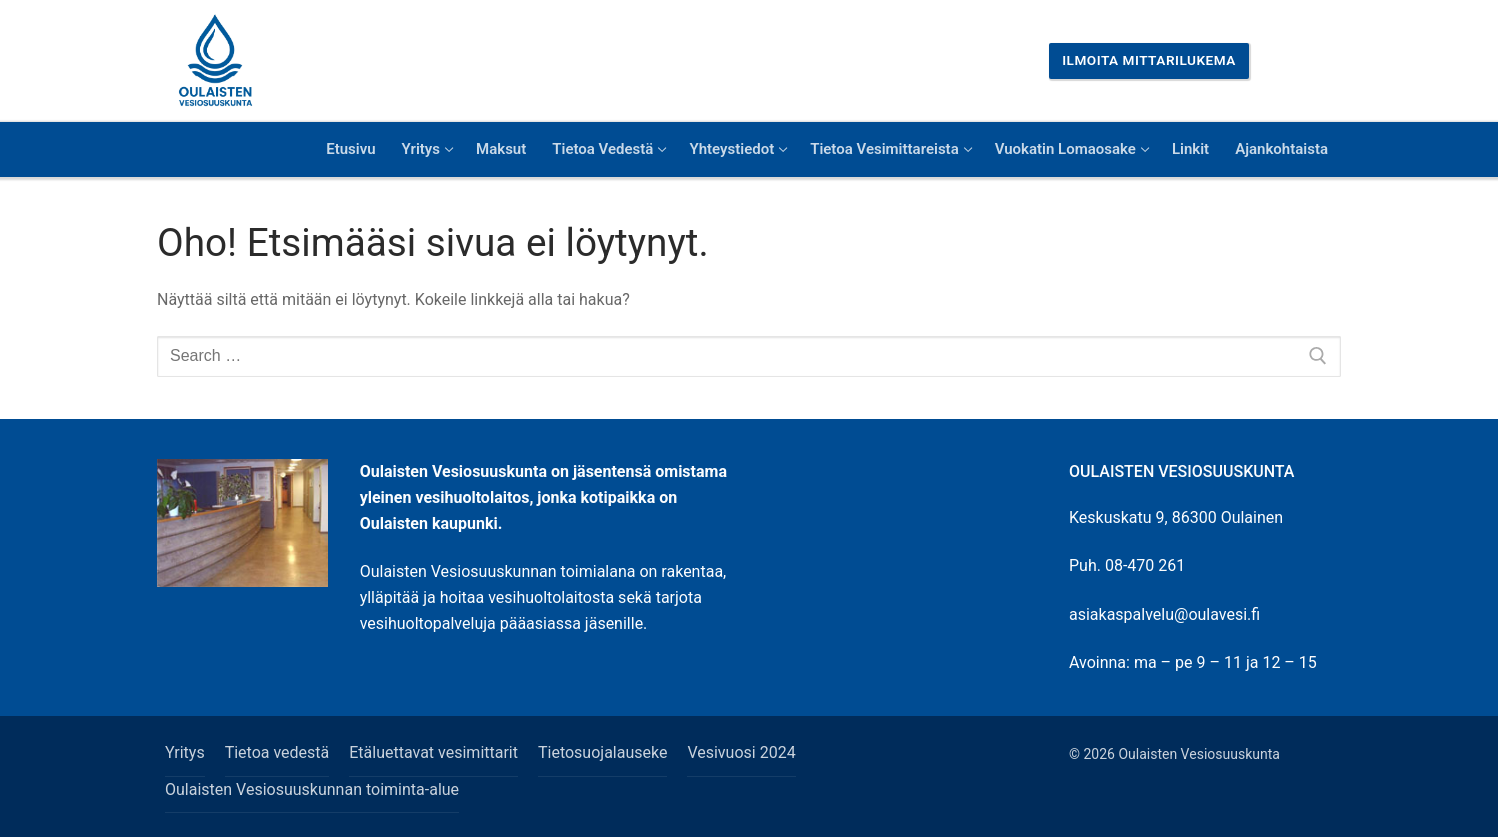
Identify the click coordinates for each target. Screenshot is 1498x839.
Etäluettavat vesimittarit (433, 752)
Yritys (185, 752)
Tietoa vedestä (277, 752)
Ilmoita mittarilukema (1149, 60)
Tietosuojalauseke (602, 752)
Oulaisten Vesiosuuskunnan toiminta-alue (312, 789)
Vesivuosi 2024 (741, 752)
